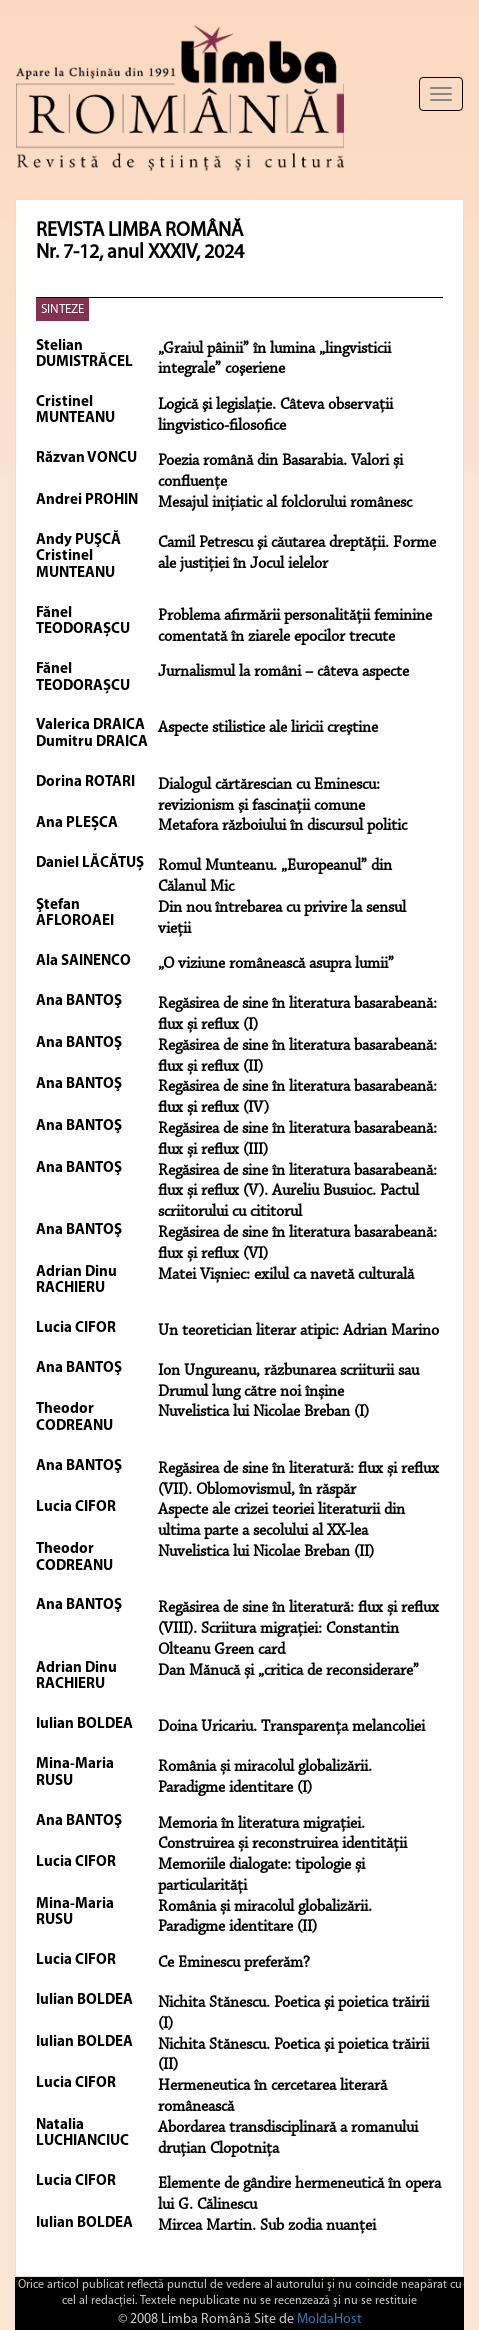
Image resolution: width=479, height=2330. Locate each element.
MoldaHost (329, 2319)
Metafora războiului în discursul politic (282, 826)
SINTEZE (62, 309)
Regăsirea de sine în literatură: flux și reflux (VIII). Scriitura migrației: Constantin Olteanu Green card (298, 1629)
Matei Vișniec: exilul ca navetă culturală (286, 1275)
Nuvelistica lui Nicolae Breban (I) (263, 1412)
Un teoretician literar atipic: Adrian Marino (298, 1331)
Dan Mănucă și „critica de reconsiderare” (288, 1671)
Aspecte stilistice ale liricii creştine (268, 728)
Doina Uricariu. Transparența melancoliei (291, 1727)
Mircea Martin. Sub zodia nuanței (267, 2226)
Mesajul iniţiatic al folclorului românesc (285, 503)
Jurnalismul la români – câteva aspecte (283, 672)
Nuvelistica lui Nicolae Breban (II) (266, 1552)
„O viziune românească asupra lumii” (276, 964)
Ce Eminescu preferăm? (234, 1963)
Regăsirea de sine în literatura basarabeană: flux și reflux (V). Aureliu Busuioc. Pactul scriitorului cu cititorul (297, 1192)
